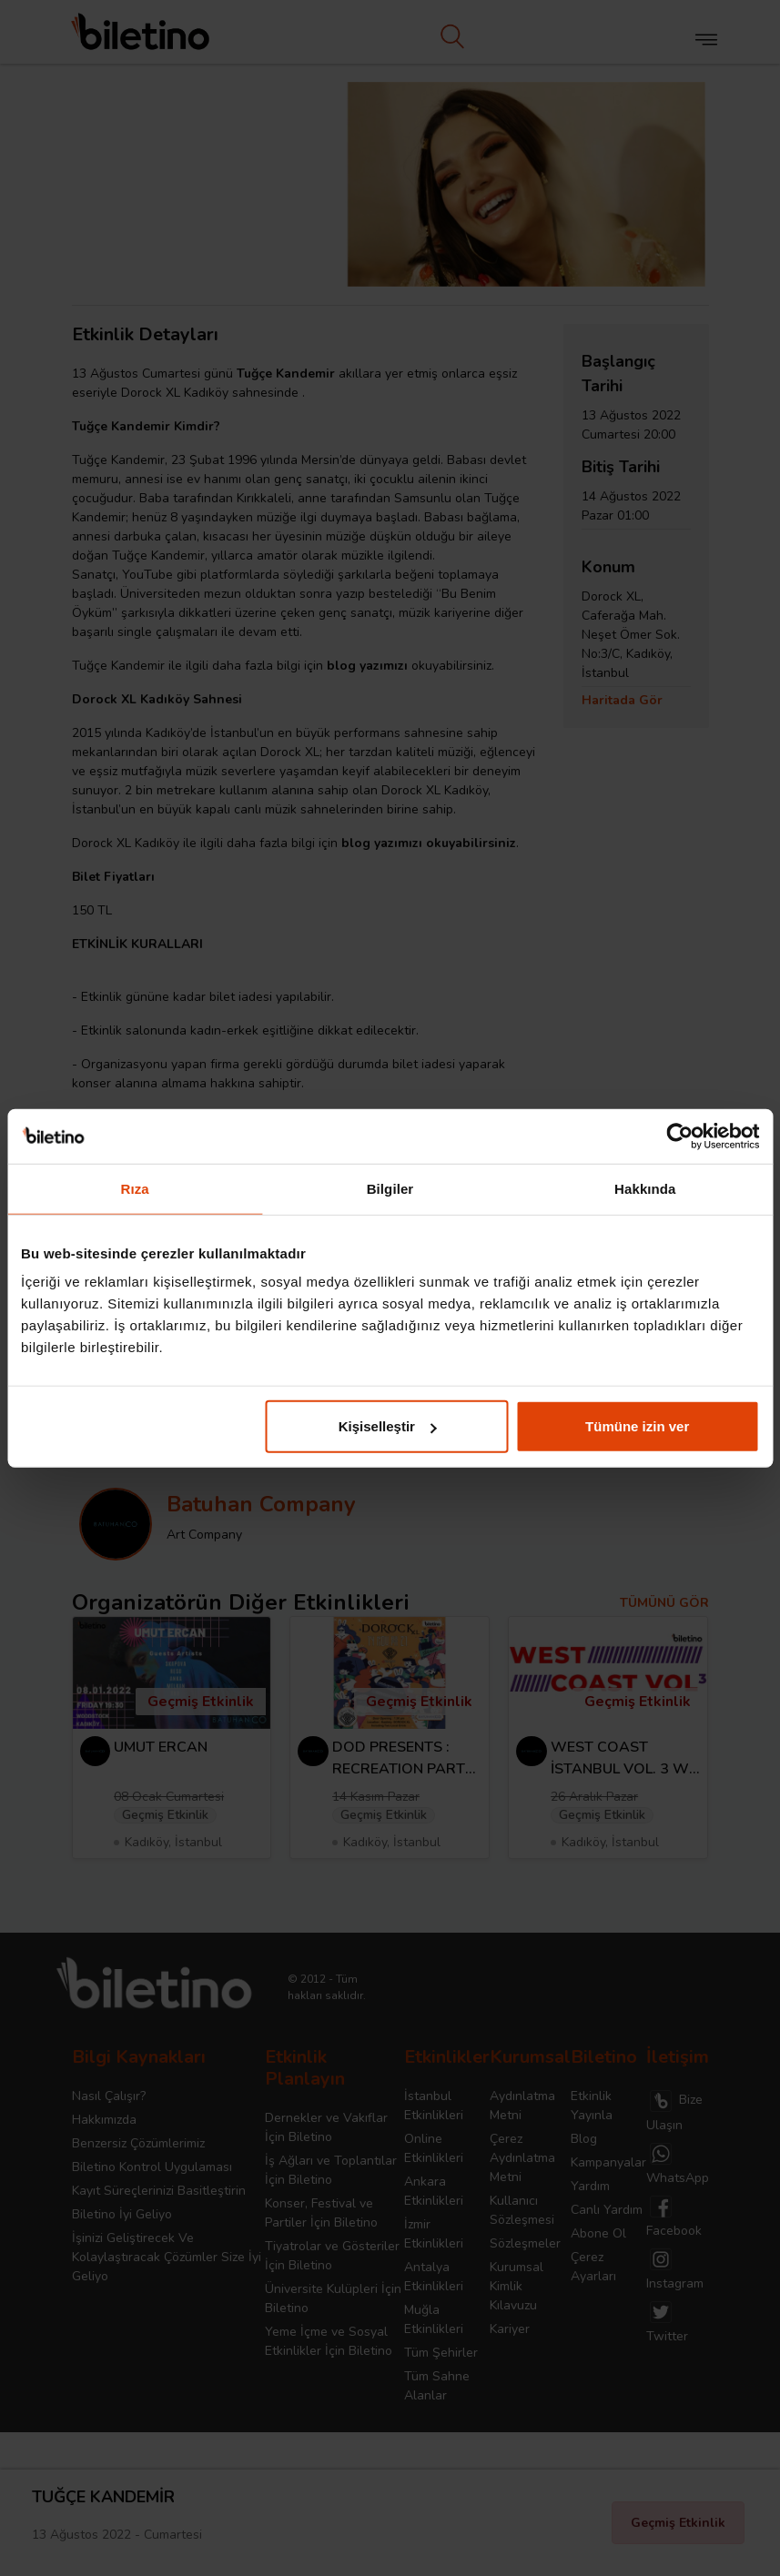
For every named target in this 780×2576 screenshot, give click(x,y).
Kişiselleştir (388, 1426)
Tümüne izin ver (637, 1426)
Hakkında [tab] (645, 1188)
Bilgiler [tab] (390, 1188)
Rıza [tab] (135, 1188)
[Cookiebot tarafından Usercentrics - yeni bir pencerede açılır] (679, 1135)
